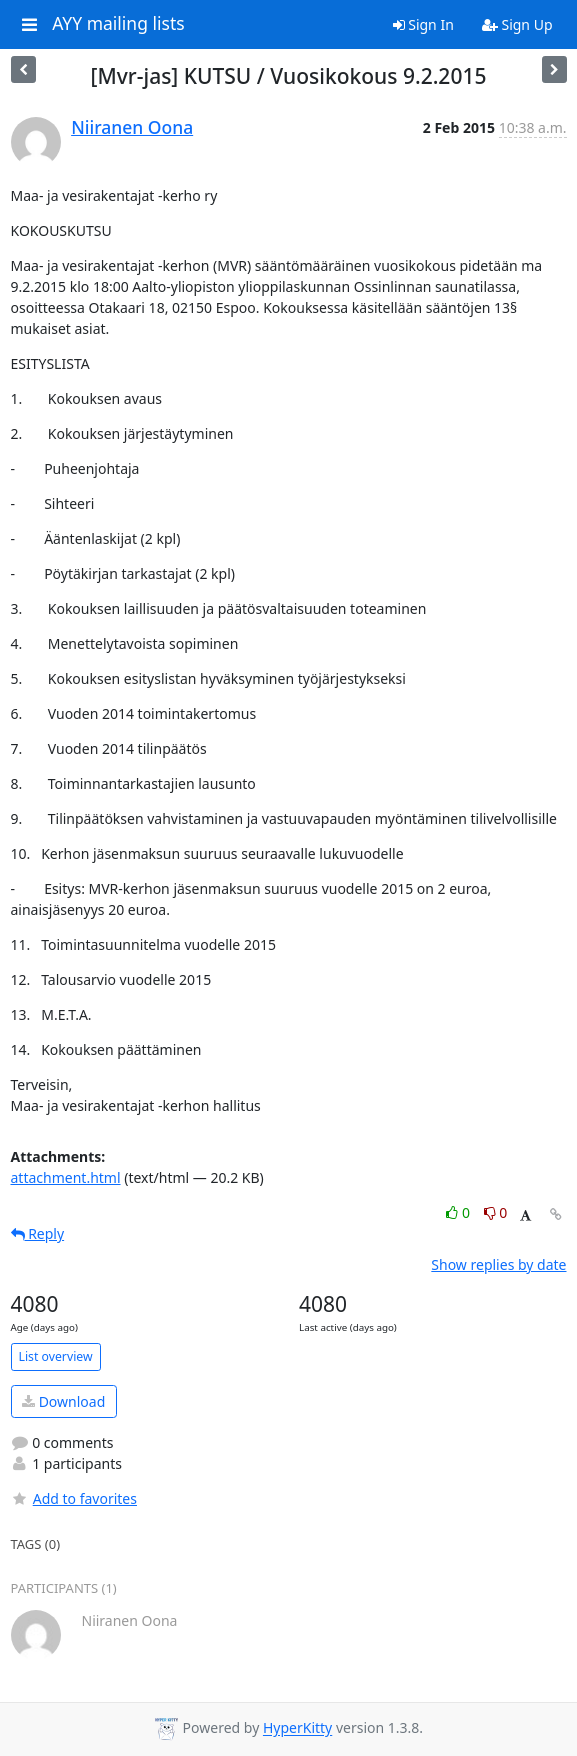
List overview (56, 1356)
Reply (38, 1233)
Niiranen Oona (132, 127)
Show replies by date (498, 1264)
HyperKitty (297, 1728)
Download (63, 1401)
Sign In (423, 24)
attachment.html (66, 1177)
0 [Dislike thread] (496, 1212)
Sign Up (517, 24)
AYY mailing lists (118, 24)
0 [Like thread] (459, 1212)
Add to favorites (74, 1498)
